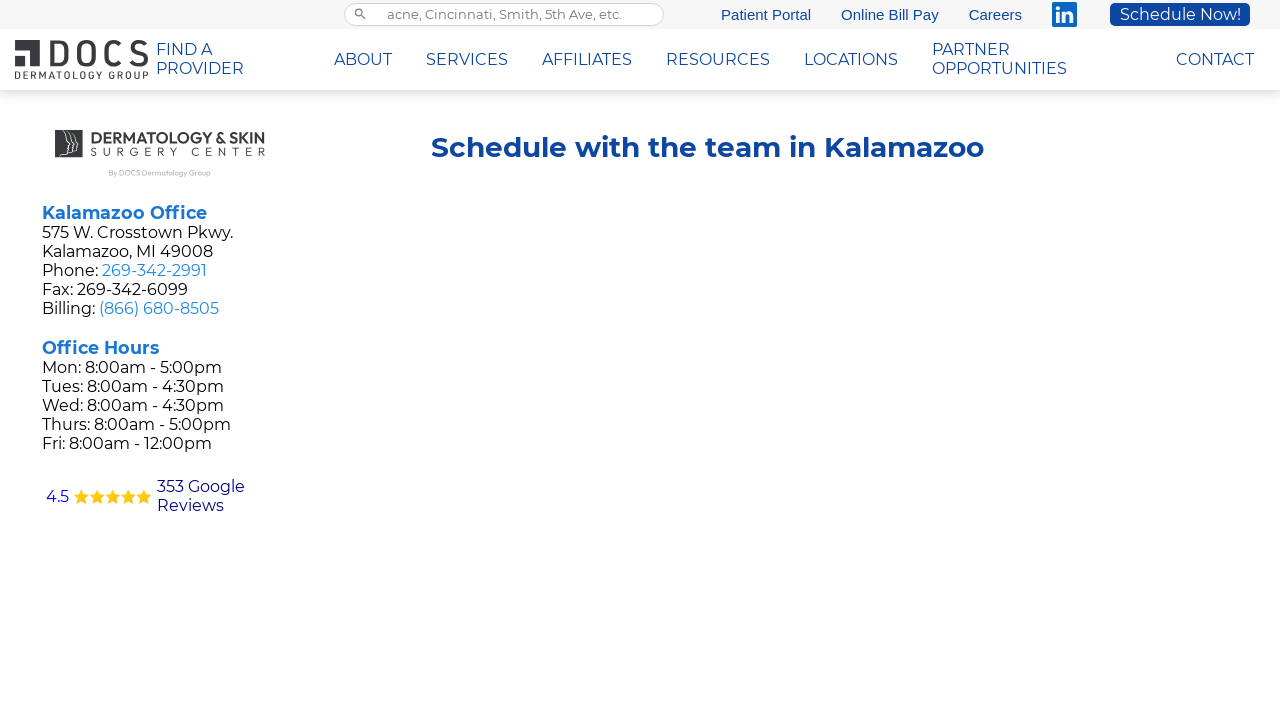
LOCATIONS (851, 59)
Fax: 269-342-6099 (115, 289)
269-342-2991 (154, 270)
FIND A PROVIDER (200, 59)
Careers (995, 14)
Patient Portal (766, 14)
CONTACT (1215, 59)
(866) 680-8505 (159, 308)
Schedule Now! (1180, 14)
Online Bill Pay (890, 14)
